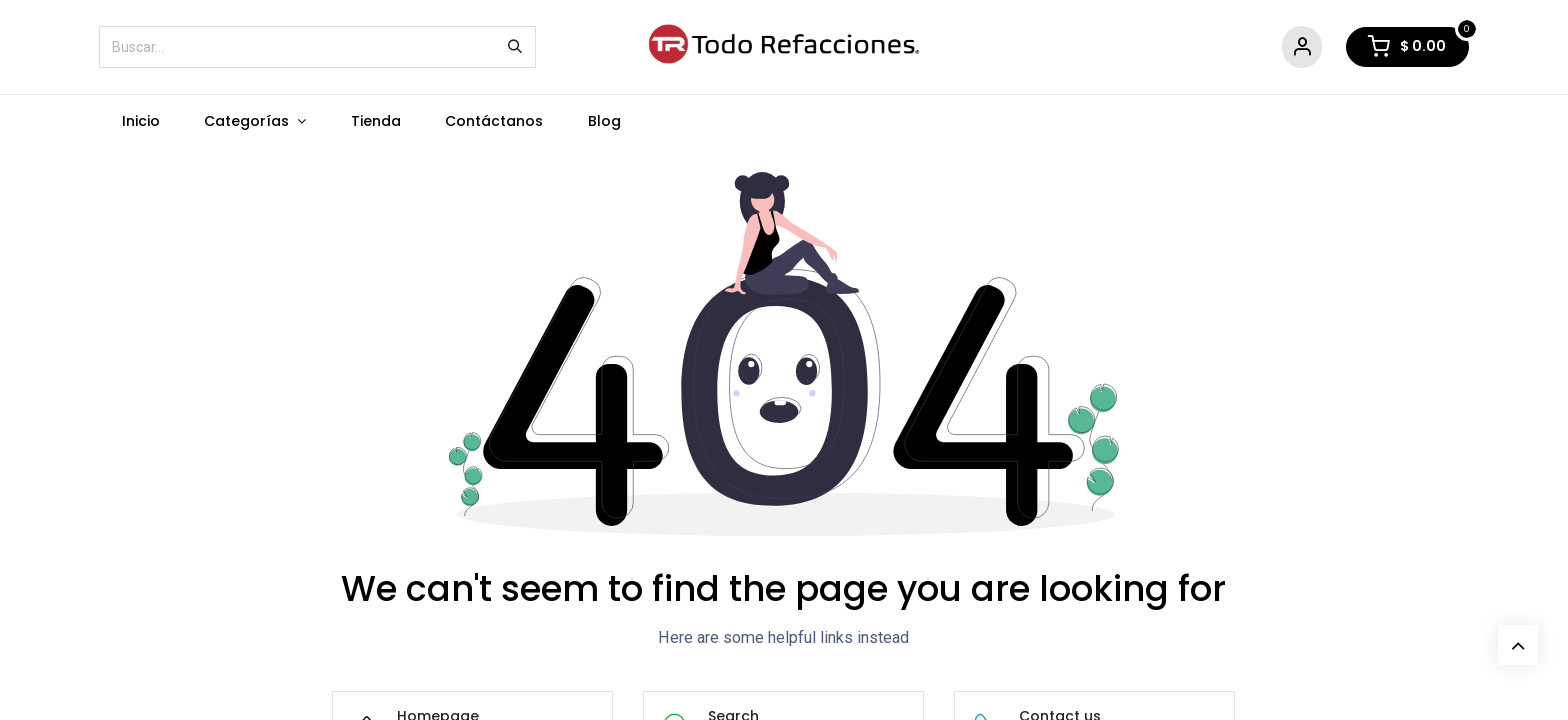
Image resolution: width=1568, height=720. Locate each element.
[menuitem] (140, 121)
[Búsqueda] (515, 47)
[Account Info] (1302, 47)
